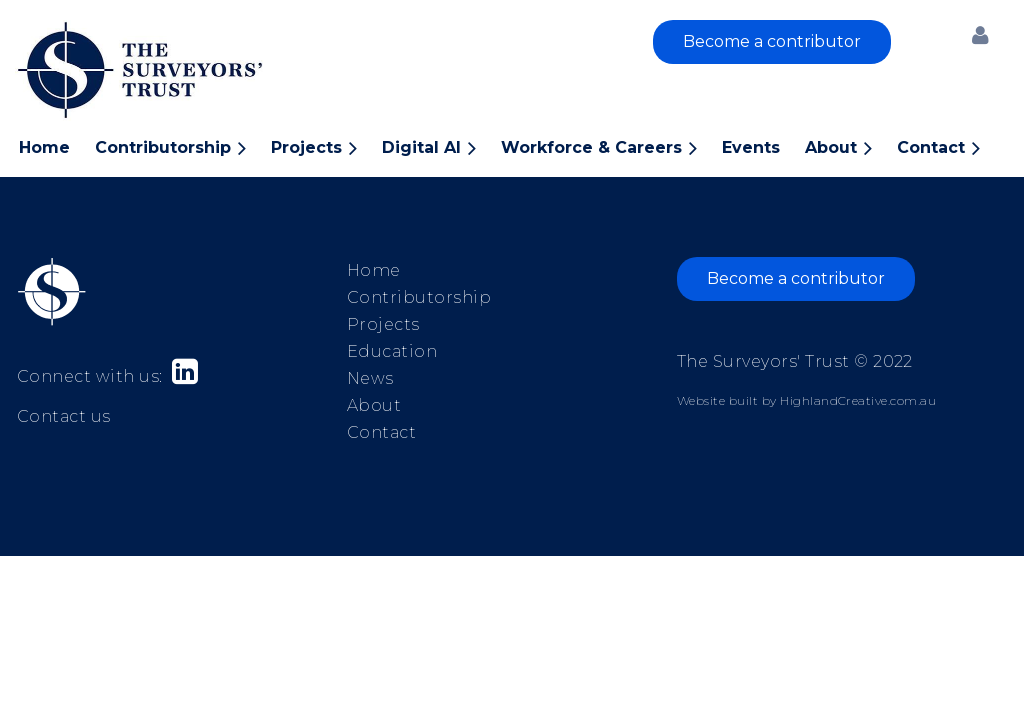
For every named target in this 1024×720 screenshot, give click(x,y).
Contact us (64, 416)
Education (392, 351)
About (374, 405)
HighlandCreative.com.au (858, 400)
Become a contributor (772, 41)
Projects (383, 324)
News (370, 378)
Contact (381, 432)
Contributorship (419, 297)
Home (374, 270)
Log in (980, 35)
